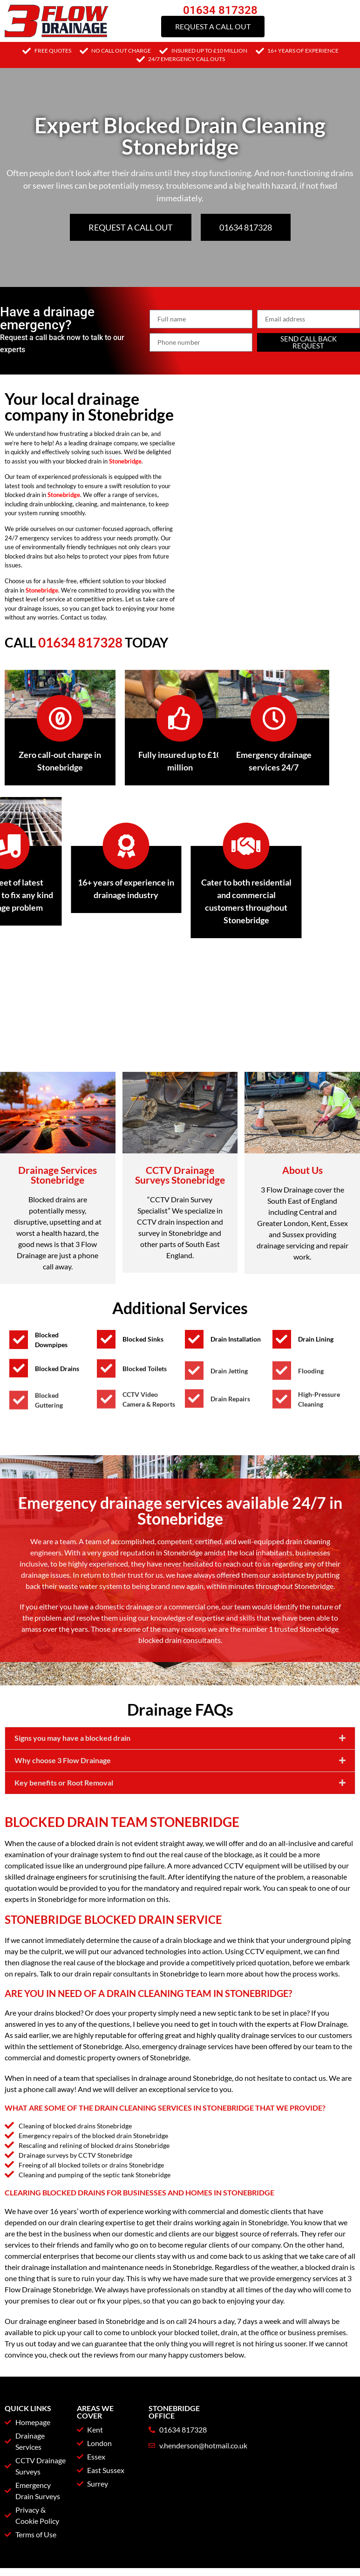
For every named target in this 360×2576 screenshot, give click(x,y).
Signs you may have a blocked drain (72, 1803)
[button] (180, 1804)
